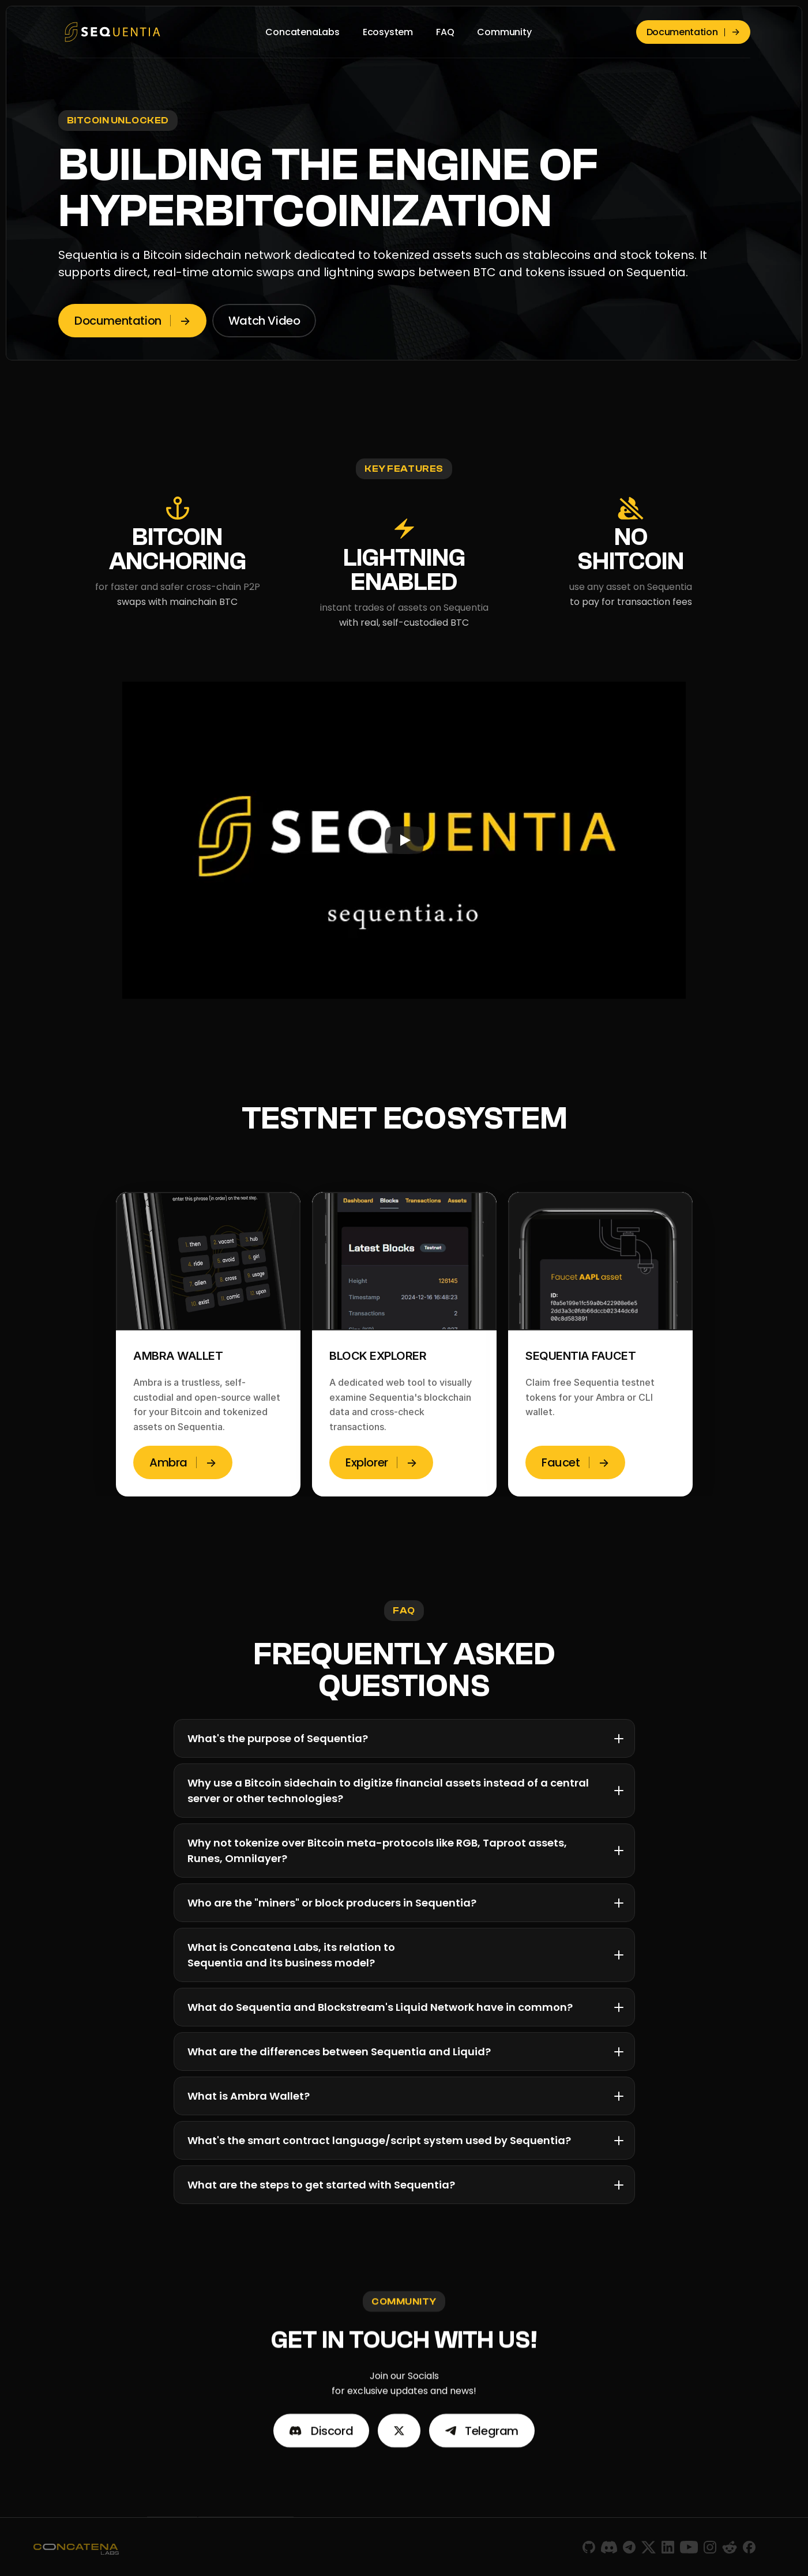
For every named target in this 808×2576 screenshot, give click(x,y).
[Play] (404, 840)
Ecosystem (388, 32)
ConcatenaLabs (302, 32)
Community (504, 32)
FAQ (445, 32)
